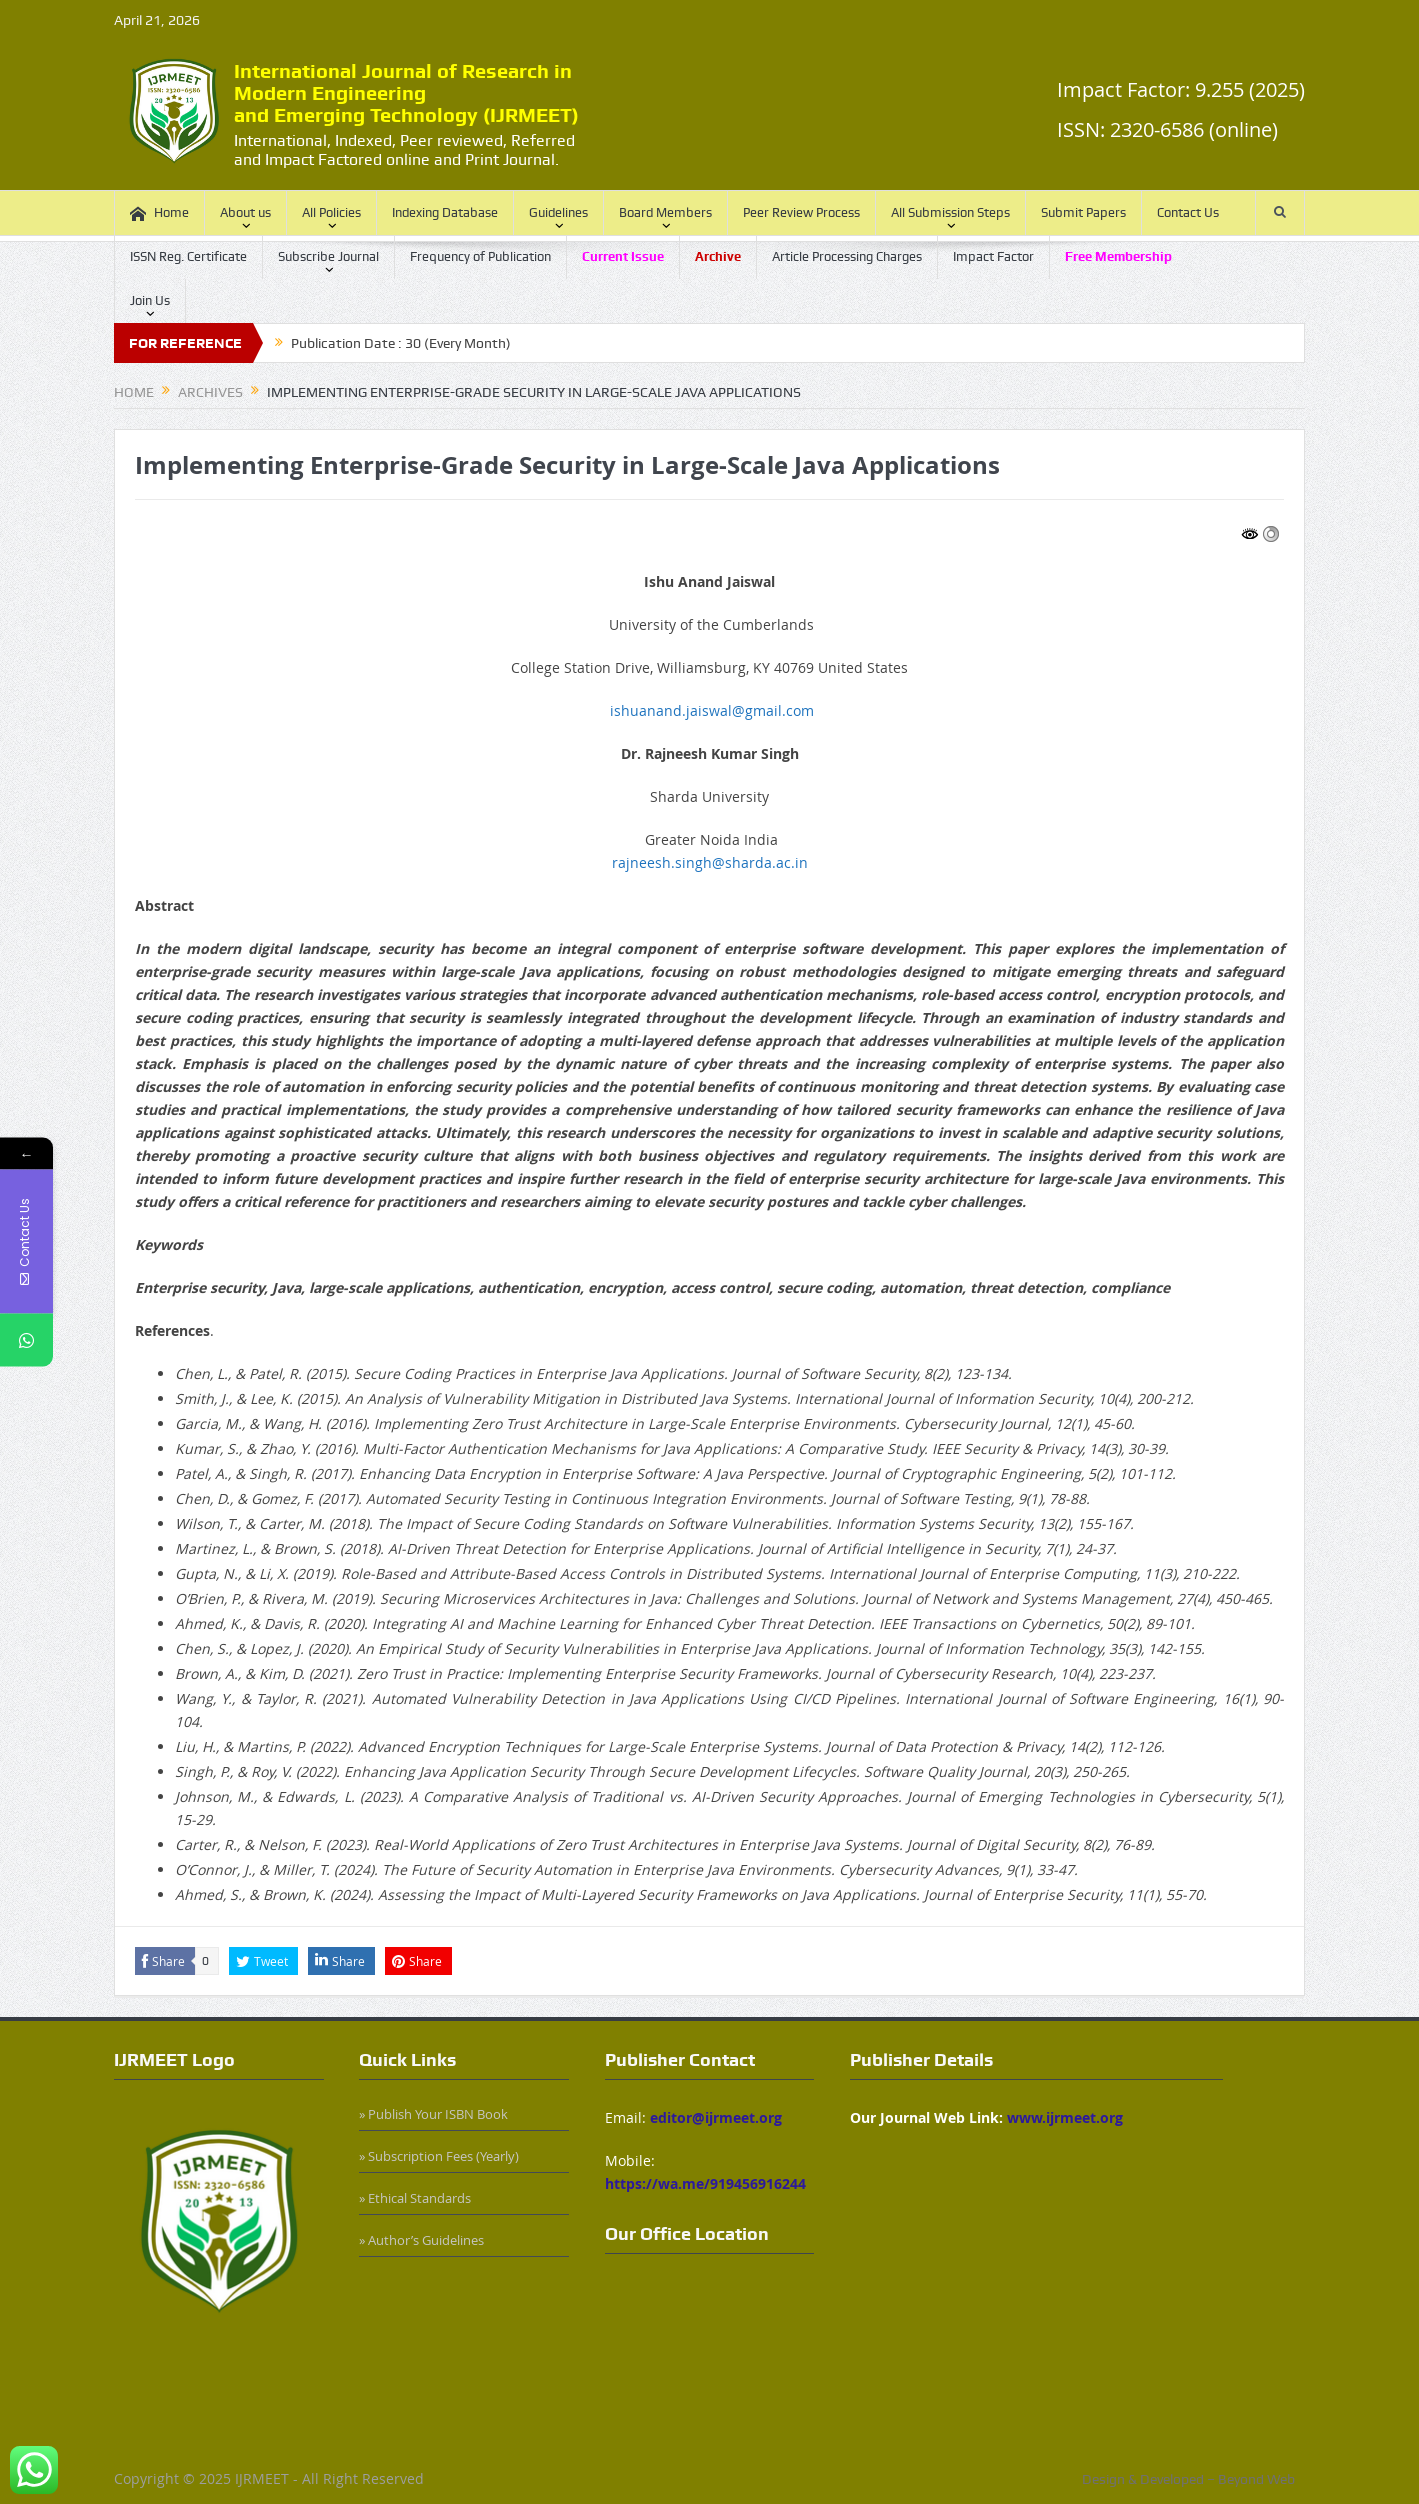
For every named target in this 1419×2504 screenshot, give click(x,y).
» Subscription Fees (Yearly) (439, 2156)
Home (159, 213)
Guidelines (558, 212)
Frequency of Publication (480, 256)
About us (245, 212)
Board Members (665, 212)
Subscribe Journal (328, 256)
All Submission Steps (950, 212)
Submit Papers (1083, 212)
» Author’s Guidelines (421, 2240)
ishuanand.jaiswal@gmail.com (712, 710)
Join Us (150, 300)
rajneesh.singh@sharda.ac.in (710, 862)
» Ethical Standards (415, 2198)
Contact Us (1188, 212)
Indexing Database (445, 212)
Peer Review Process (801, 212)
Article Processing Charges (847, 256)
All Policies (331, 212)
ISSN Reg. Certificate (188, 256)
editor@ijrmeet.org (716, 2117)
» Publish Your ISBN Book (433, 2114)
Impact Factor (993, 256)
